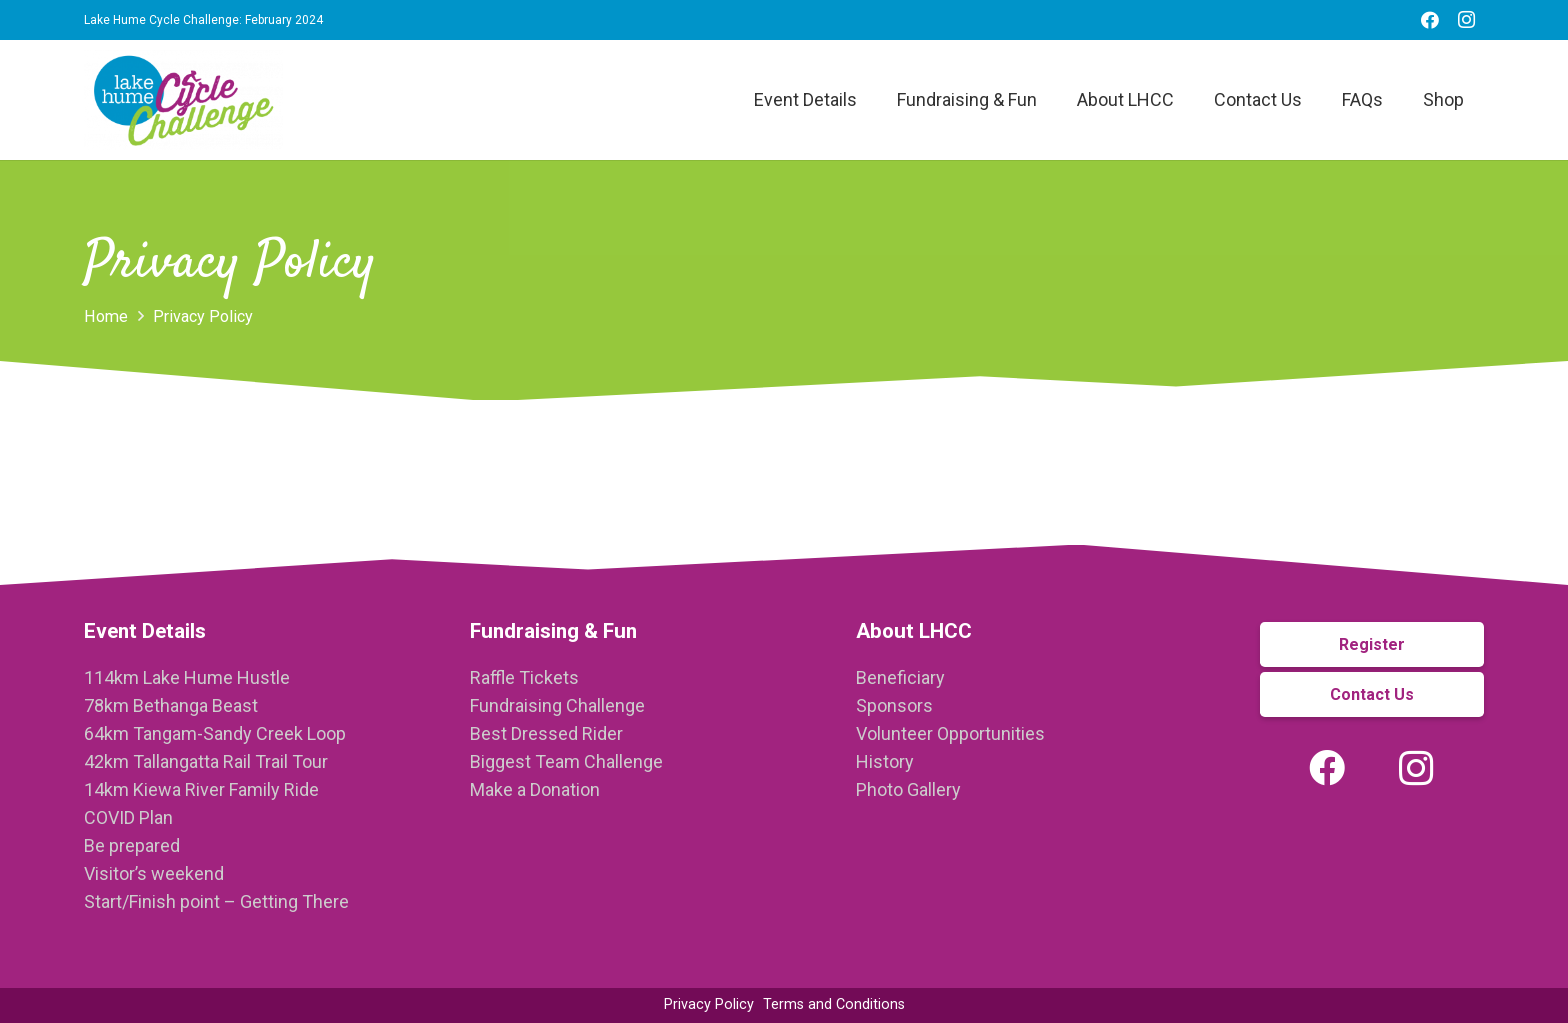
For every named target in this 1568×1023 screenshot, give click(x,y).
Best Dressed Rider (546, 733)
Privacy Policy (709, 1004)
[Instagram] (1466, 20)
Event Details (145, 631)
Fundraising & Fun (553, 631)
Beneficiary (900, 677)
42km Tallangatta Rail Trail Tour (206, 761)
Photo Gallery (908, 789)
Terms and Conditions (834, 1004)
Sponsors (894, 705)
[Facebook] (1430, 20)
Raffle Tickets (524, 677)
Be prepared (132, 845)
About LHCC (914, 631)
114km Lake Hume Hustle (187, 677)
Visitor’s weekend (154, 873)
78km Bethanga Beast (171, 705)
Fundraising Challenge (557, 705)
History (885, 761)
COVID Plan (128, 817)
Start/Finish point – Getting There (216, 901)
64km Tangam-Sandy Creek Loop (215, 733)
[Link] (183, 100)
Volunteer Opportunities (950, 733)
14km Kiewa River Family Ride (201, 789)
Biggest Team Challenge (566, 761)
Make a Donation (535, 789)
